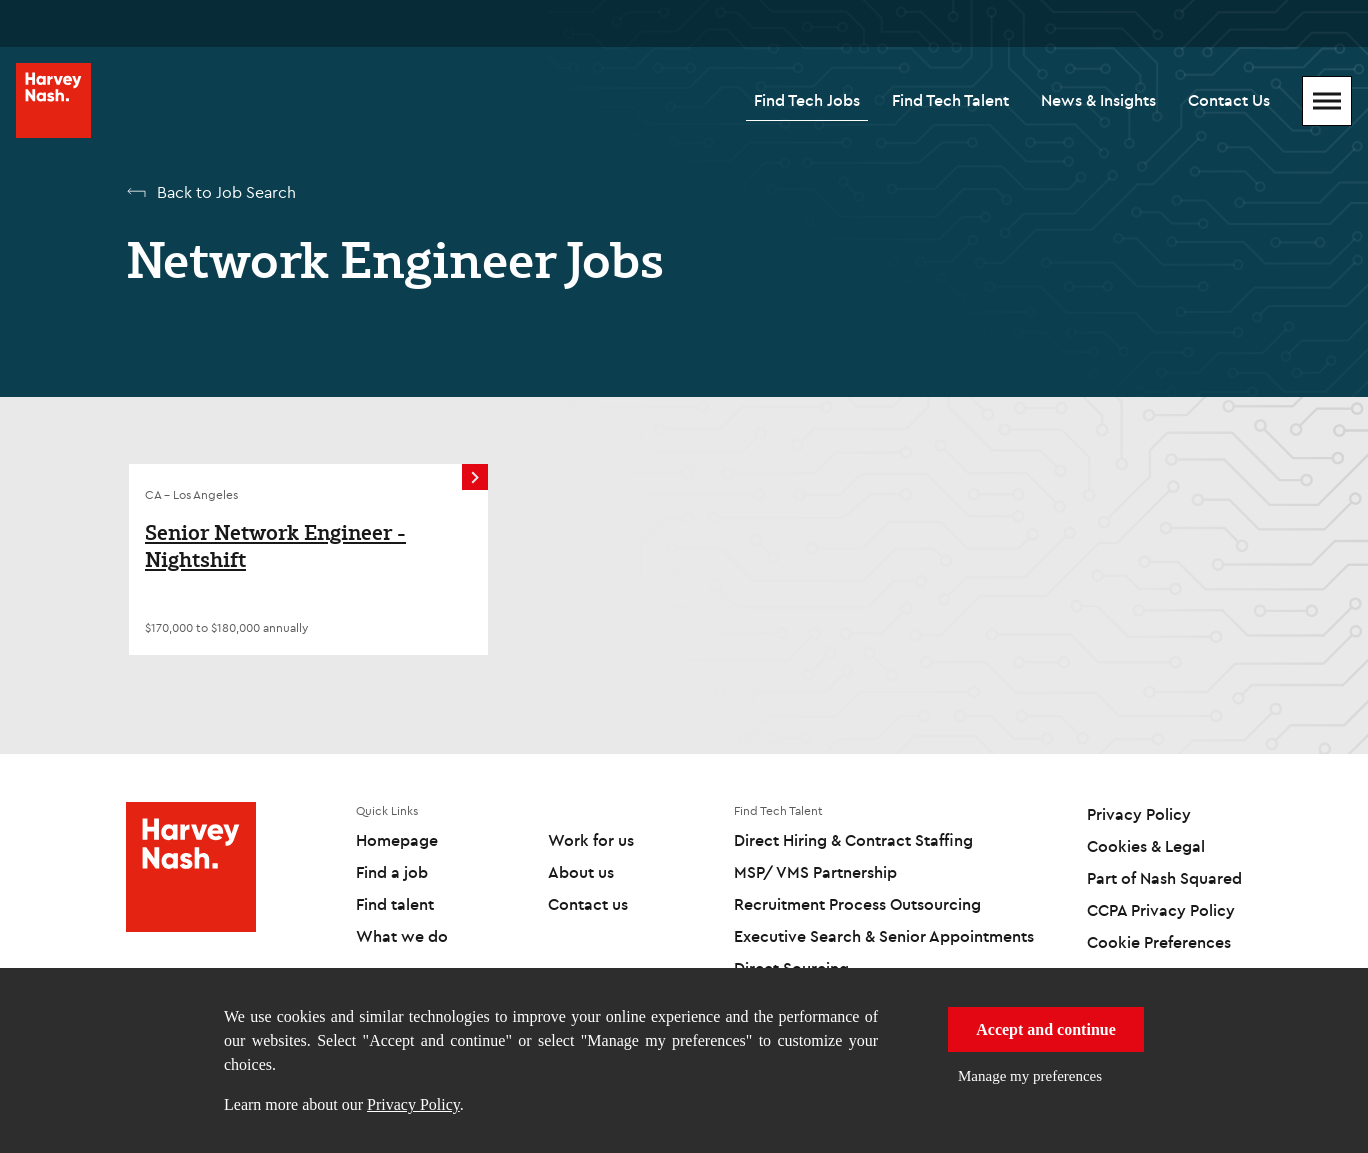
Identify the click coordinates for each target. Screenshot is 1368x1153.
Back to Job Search (226, 192)
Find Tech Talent (950, 100)
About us (581, 872)
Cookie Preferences (1159, 942)
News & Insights (1098, 100)
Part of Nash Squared (1164, 878)
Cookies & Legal (1146, 846)
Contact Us (1229, 100)
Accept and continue (1046, 1029)
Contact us (588, 904)
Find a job (392, 872)
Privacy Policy (413, 1104)
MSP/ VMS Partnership (815, 872)
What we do (402, 936)
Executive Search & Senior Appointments (884, 936)
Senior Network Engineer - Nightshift (275, 546)
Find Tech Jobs (807, 100)
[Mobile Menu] (1327, 101)
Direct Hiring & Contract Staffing (853, 840)
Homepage (397, 840)
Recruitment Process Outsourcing (857, 904)
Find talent (395, 904)
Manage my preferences (1030, 1076)
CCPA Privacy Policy (1161, 910)
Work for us (591, 840)
